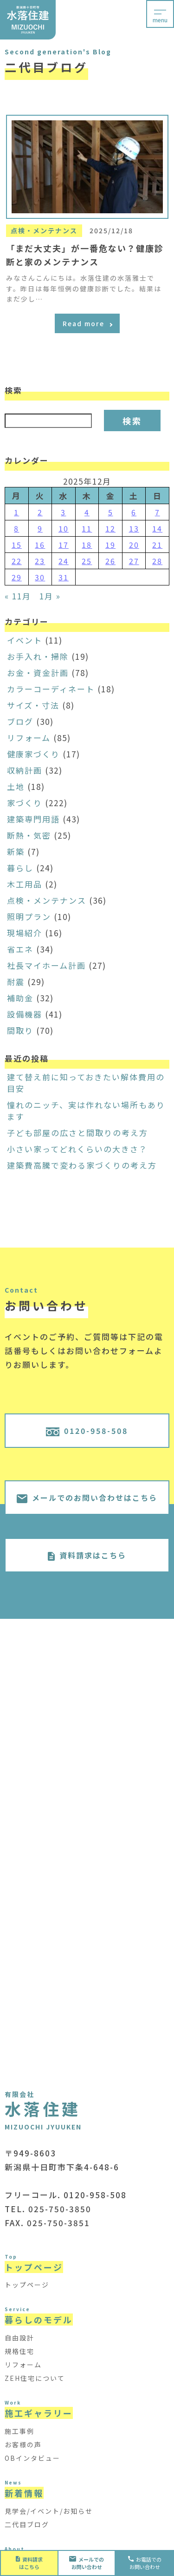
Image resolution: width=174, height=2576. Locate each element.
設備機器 (24, 1014)
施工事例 (19, 2431)
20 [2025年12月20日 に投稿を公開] (134, 544)
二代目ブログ (27, 2524)
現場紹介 (24, 933)
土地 (16, 786)
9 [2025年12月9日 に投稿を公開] (40, 528)
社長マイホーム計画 (46, 965)
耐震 (16, 981)
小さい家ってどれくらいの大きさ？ (77, 1149)
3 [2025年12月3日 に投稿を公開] (63, 512)
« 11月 (18, 596)
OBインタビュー (32, 2458)
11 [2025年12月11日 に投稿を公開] (87, 528)
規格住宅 (19, 2351)
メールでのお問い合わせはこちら (87, 1497)
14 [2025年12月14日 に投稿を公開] (157, 528)
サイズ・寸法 (33, 705)
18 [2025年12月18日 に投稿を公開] (87, 544)
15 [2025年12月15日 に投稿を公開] (17, 544)
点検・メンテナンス (46, 900)
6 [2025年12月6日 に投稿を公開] (133, 512)
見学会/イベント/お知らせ (49, 2511)
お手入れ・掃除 (38, 656)
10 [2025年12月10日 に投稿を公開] (63, 528)
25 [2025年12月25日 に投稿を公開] (87, 560)
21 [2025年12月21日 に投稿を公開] (157, 544)
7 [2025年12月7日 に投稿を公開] (157, 512)
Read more (87, 323)
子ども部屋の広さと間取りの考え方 (77, 1132)
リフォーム (29, 737)
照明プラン (29, 916)
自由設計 (19, 2337)
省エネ (20, 949)
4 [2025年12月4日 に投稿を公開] (87, 512)
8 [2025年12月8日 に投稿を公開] (16, 528)
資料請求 (29, 2563)
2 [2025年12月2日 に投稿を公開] (40, 512)
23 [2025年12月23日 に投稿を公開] (40, 560)
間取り (20, 1030)
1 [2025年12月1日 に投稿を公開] (16, 512)
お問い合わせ (86, 2563)
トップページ (27, 2284)
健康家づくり (33, 754)
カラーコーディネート (51, 689)
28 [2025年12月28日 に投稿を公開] (157, 560)
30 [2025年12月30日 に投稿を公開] (40, 577)
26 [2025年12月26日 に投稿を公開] (110, 560)
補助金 (20, 998)
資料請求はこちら (87, 1555)
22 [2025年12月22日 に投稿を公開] (17, 560)
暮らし (20, 868)
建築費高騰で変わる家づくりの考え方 (82, 1165)
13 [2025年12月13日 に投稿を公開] (134, 528)
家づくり (24, 802)
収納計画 (24, 770)
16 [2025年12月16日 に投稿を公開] (40, 544)
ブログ (20, 721)
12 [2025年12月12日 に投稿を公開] (110, 528)
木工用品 (24, 884)
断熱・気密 (29, 835)
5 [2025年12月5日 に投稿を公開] (110, 512)
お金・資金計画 (38, 672)
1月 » (50, 596)
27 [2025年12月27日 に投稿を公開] (134, 560)
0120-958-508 (87, 1430)
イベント (24, 640)
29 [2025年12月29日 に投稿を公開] (17, 577)
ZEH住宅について (35, 2378)
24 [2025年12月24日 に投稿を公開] (63, 560)
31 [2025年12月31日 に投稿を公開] (63, 577)
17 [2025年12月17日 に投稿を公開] (63, 544)
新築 (16, 851)
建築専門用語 (33, 819)
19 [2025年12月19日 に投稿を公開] (110, 544)
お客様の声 (23, 2444)
